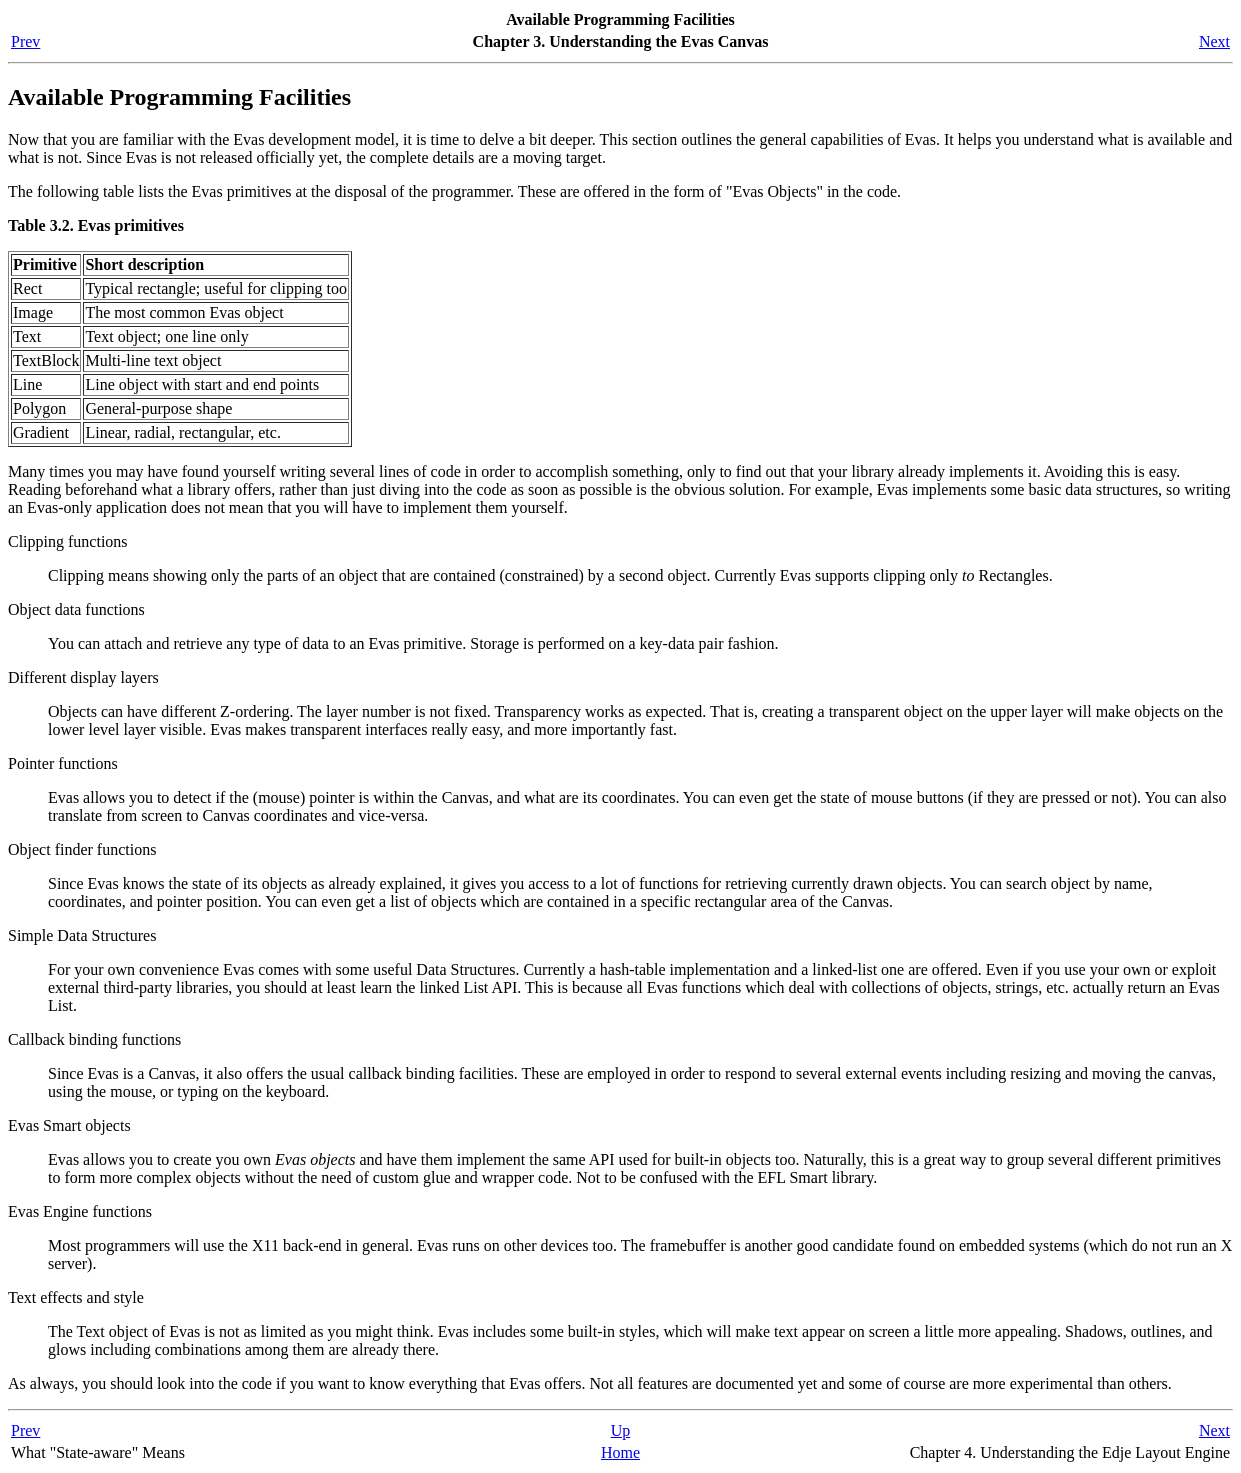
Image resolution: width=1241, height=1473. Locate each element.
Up (621, 1430)
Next (1214, 41)
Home (620, 1452)
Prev (25, 41)
